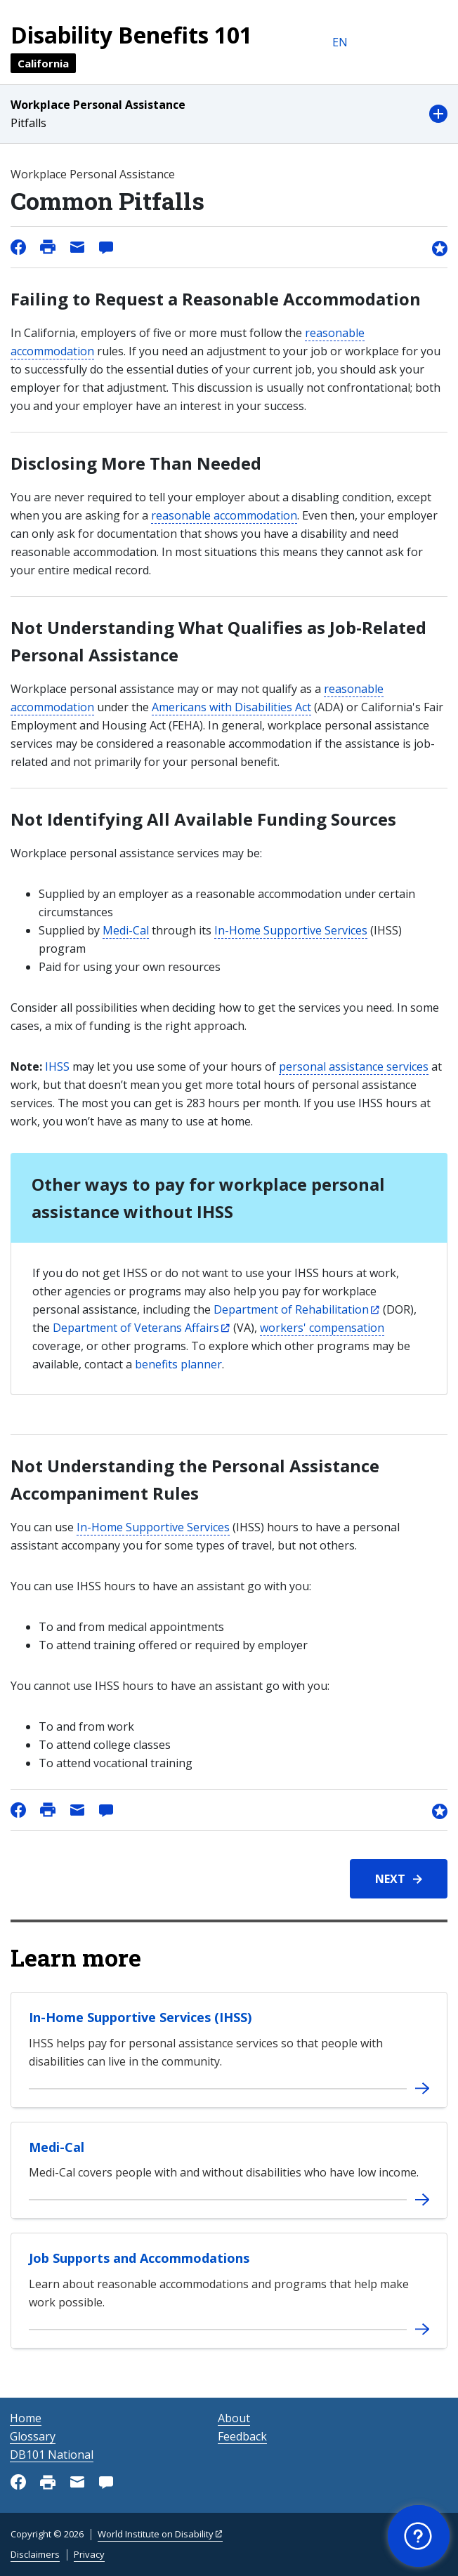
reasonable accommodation (224, 515)
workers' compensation (322, 1327)
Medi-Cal (126, 930)
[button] (229, 114)
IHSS (57, 1066)
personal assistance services (353, 1066)
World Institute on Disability (156, 2534)
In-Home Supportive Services (290, 930)
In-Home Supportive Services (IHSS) (140, 2017)
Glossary (32, 2436)
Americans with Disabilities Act (231, 707)
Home (25, 2418)
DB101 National (51, 2454)
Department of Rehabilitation (291, 1309)
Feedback (242, 2436)
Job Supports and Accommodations (139, 2258)
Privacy (89, 2554)
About (234, 2418)
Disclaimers (35, 2554)
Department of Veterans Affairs (136, 1327)
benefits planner (178, 1364)
